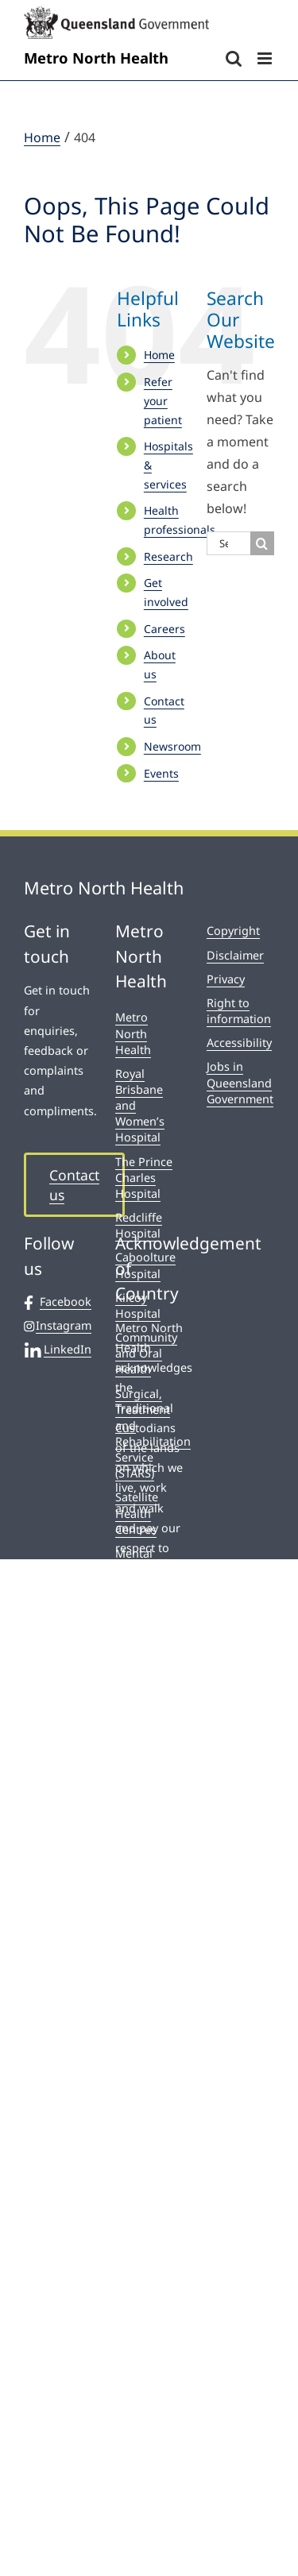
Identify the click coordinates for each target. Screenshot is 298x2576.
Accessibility (239, 1042)
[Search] (262, 543)
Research (168, 556)
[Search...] (228, 543)
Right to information (239, 1010)
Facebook (57, 1302)
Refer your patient (163, 400)
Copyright (233, 930)
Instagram (57, 1326)
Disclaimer (235, 955)
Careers (164, 628)
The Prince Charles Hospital (143, 1177)
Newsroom (172, 746)
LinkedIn (57, 1350)
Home (159, 354)
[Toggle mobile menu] (265, 58)
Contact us (74, 1184)
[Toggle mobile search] (234, 58)
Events (161, 773)
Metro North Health (133, 1033)
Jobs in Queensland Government (240, 1082)
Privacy (226, 979)
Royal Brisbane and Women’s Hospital (139, 1105)
